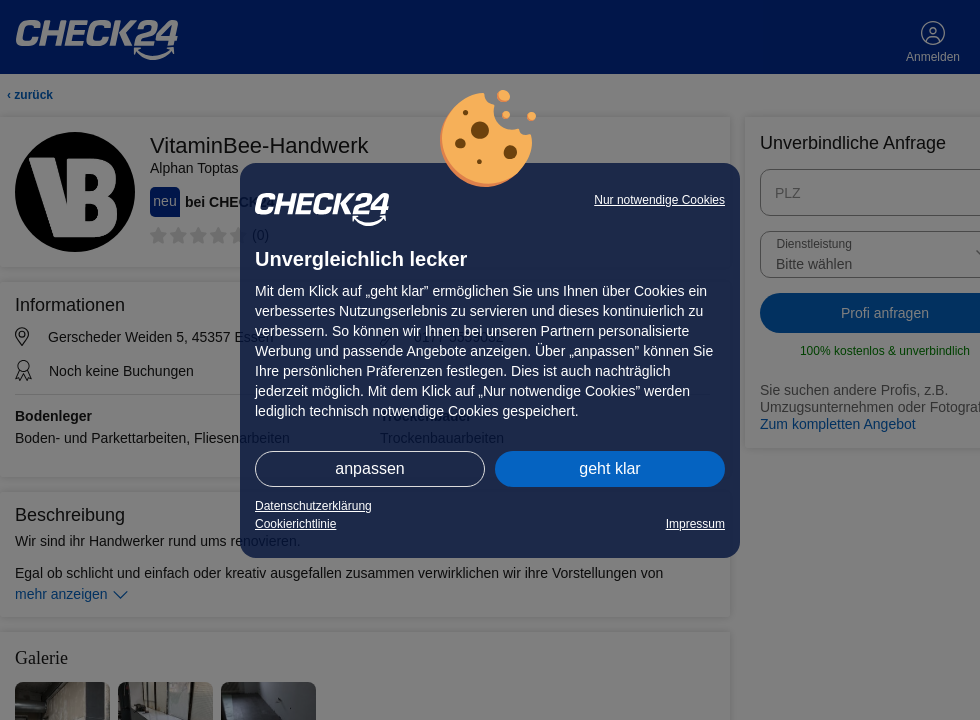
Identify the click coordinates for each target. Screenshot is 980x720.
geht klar (609, 468)
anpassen (369, 468)
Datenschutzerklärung (313, 506)
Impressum (695, 524)
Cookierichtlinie (295, 524)
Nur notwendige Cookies (659, 200)
